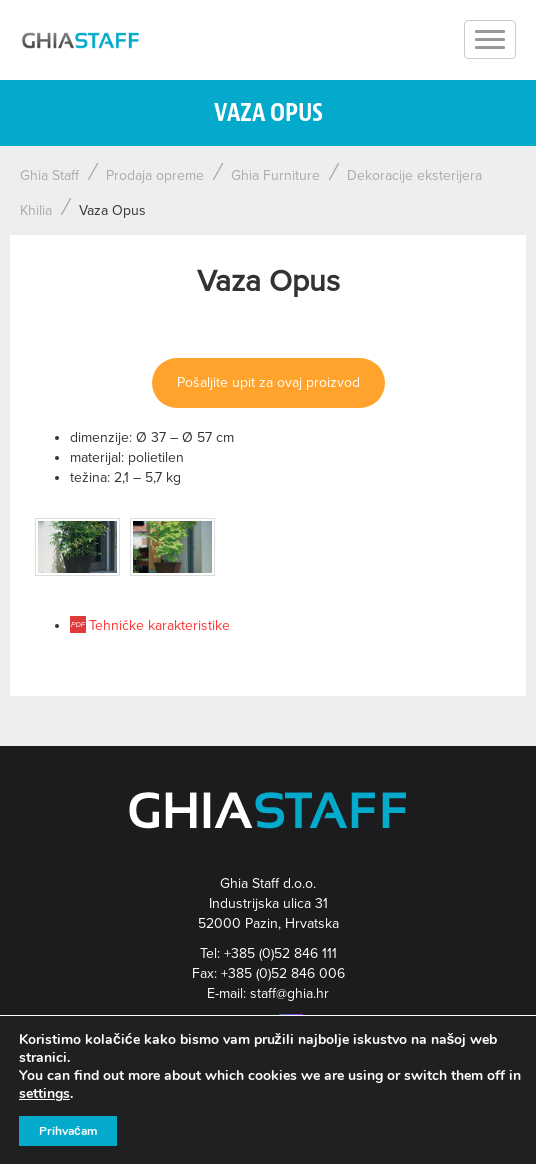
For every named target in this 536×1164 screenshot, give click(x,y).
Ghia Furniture (275, 175)
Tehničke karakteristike (159, 625)
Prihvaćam (68, 1131)
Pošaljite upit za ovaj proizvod (268, 382)
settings (44, 1094)
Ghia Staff (49, 175)
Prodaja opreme (155, 175)
